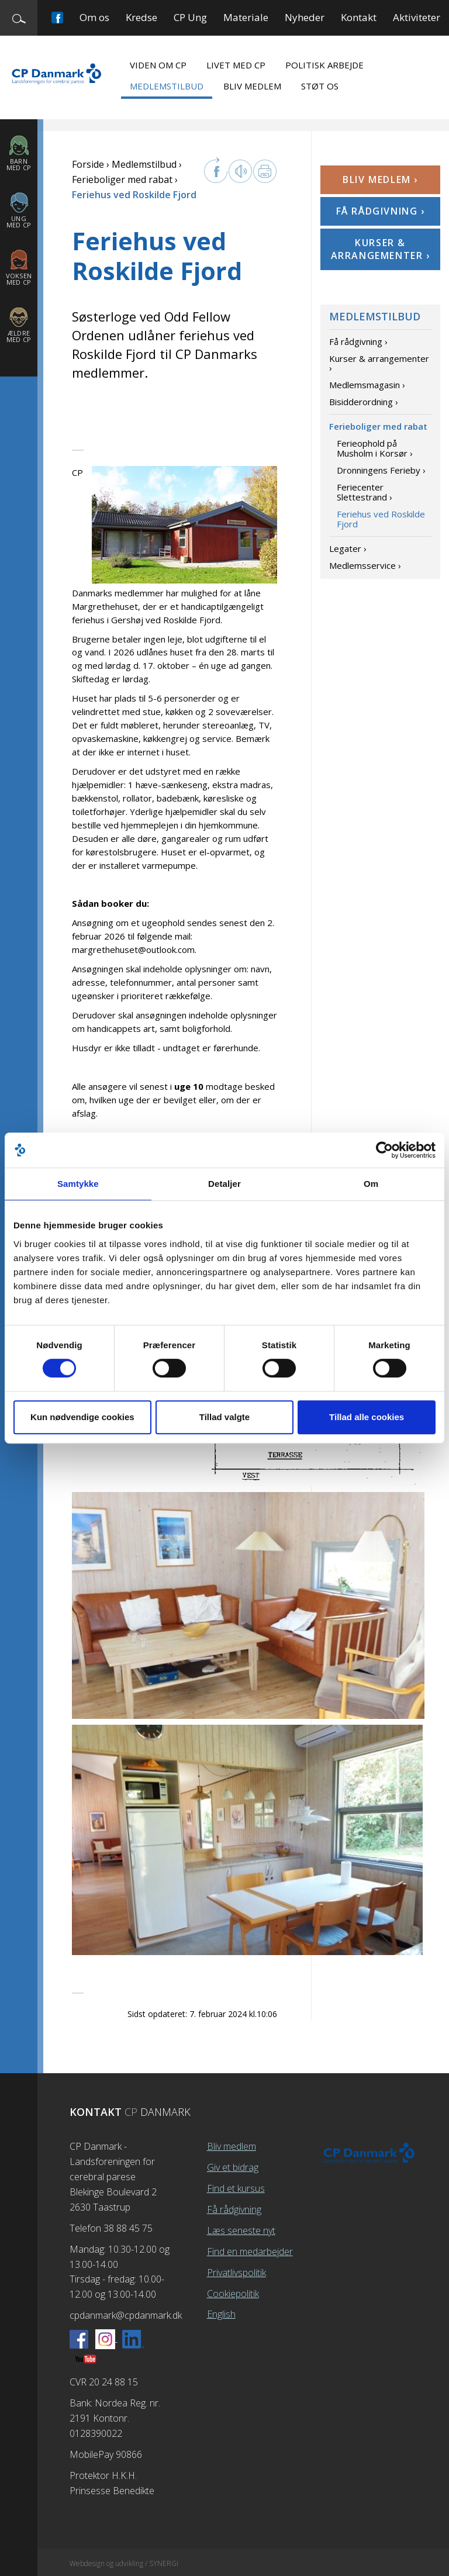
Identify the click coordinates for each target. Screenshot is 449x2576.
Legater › (348, 548)
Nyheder (304, 17)
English (221, 2314)
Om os (94, 17)
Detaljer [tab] (224, 1184)
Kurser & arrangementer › (380, 249)
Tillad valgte (224, 1417)
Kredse (141, 17)
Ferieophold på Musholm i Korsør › (375, 448)
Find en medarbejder (250, 2251)
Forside (88, 164)
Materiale (245, 17)
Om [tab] (371, 1184)
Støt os (320, 86)
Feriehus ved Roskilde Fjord (381, 519)
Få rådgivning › (380, 211)
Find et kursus (236, 2188)
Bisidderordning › (363, 402)
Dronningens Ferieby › (381, 470)
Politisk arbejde (324, 65)
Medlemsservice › (365, 565)
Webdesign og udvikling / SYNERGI (124, 2563)
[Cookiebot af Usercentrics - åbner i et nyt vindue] (384, 1150)
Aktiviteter (416, 17)
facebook (215, 170)
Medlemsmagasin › (367, 385)
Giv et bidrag (232, 2167)
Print (265, 171)
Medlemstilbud (166, 86)
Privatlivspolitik (236, 2272)
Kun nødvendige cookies (82, 1417)
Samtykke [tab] (78, 1184)
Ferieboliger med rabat (122, 179)
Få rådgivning (234, 2209)
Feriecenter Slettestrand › (364, 492)
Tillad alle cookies (366, 1417)
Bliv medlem (252, 86)
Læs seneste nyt (241, 2230)
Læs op (240, 171)
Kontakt (359, 17)
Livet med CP (235, 65)
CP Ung (190, 17)
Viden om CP (158, 65)
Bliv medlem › (380, 179)
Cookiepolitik (233, 2293)
